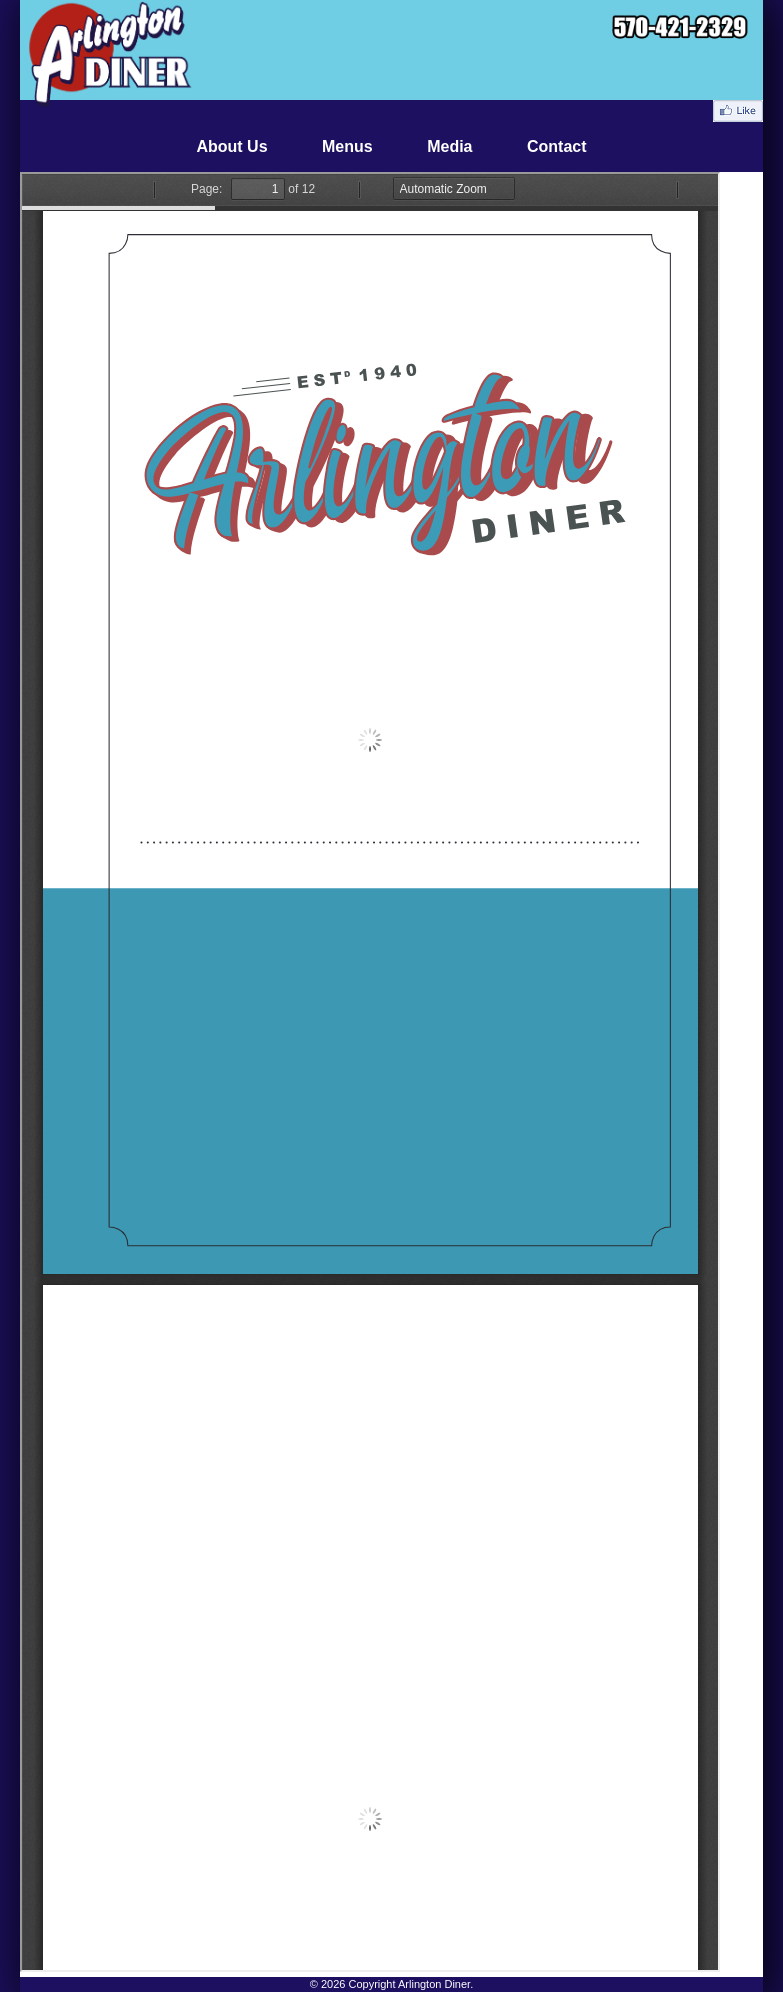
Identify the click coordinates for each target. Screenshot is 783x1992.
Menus (347, 146)
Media (449, 146)
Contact (557, 146)
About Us (231, 146)
